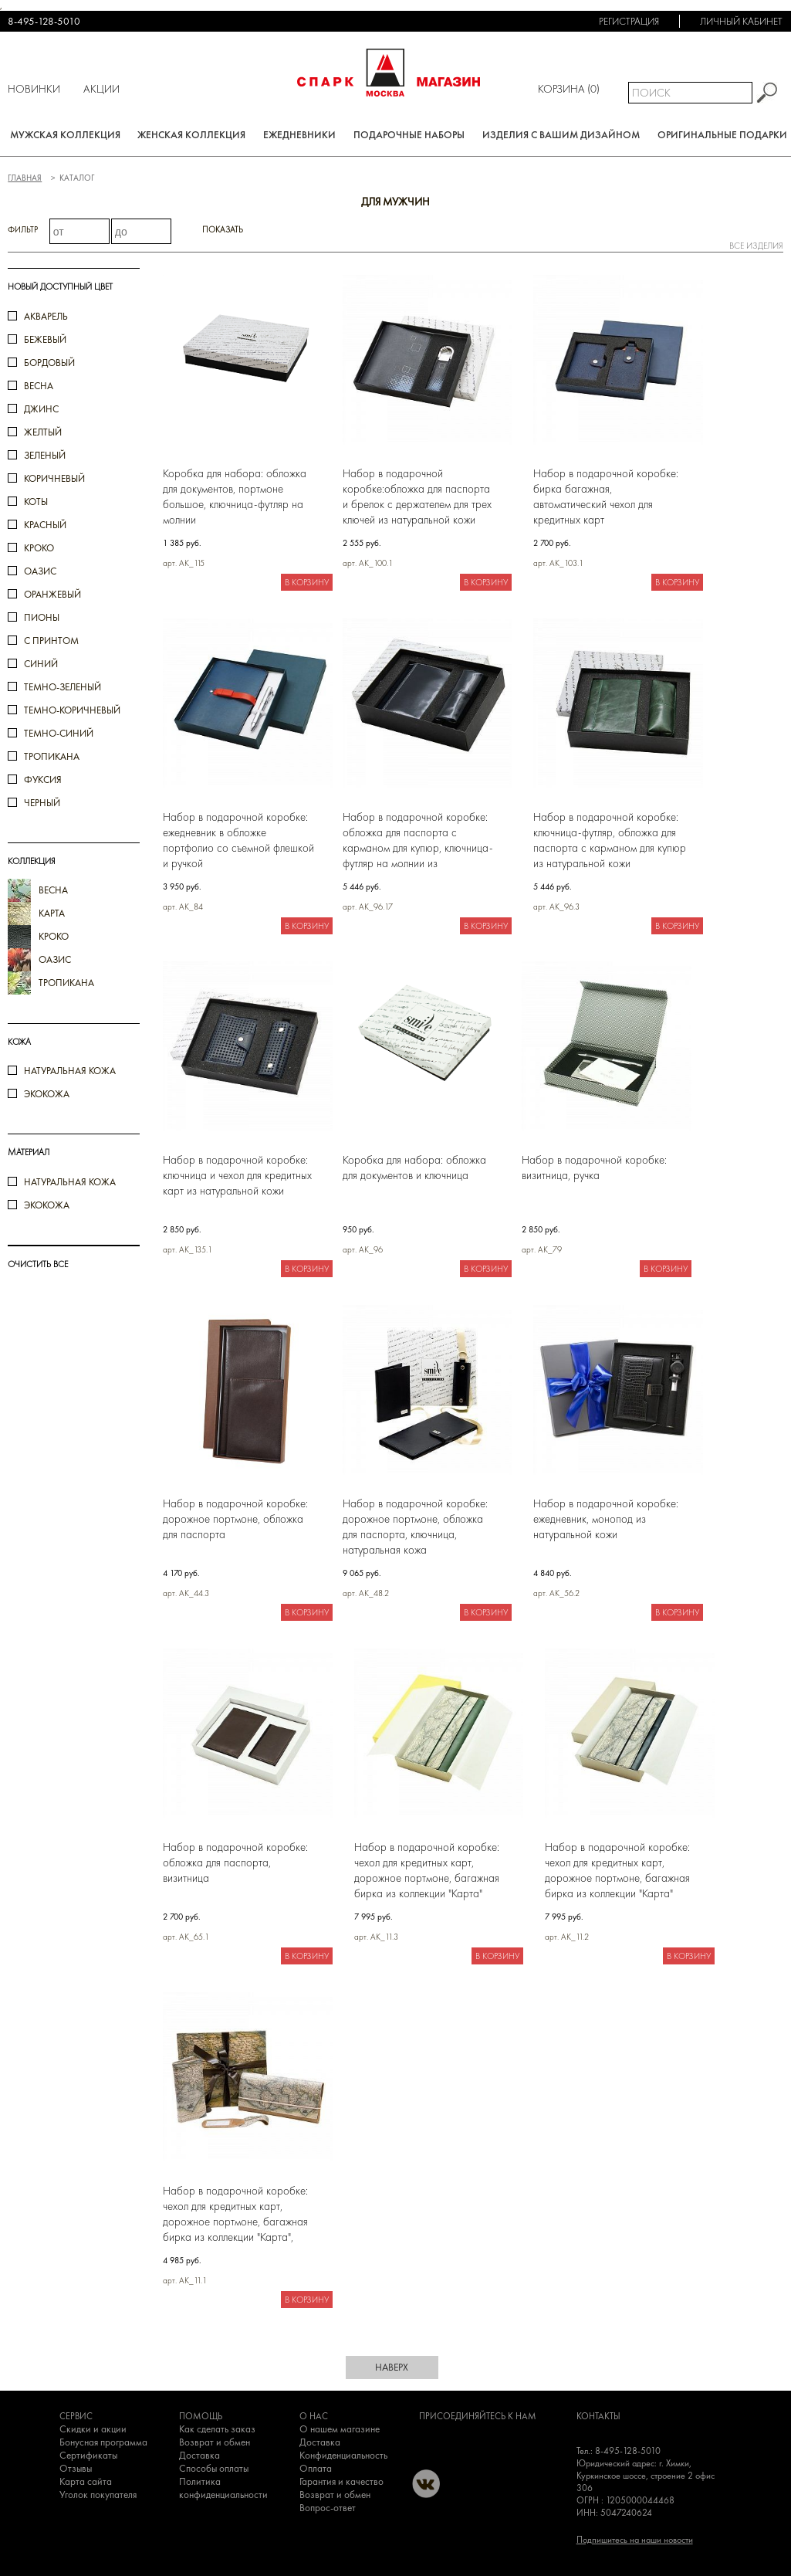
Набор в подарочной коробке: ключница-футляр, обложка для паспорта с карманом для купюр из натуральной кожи (609, 840)
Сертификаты (88, 2455)
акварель (46, 316)
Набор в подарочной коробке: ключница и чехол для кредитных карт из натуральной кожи (237, 1175)
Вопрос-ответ (327, 2507)
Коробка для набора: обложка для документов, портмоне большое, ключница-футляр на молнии (234, 496)
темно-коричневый (72, 710)
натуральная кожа (70, 1181)
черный (42, 802)
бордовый (49, 362)
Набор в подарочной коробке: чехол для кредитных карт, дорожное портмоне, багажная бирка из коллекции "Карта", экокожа (235, 2214)
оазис (40, 571)
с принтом (51, 640)
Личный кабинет (741, 21)
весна (38, 385)
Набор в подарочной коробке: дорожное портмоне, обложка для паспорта (235, 1519)
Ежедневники (299, 134)
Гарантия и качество (341, 2481)
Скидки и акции (93, 2428)
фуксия (43, 779)
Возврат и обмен (214, 2442)
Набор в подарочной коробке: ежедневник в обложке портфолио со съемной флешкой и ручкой (238, 840)
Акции (101, 89)
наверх (391, 2367)
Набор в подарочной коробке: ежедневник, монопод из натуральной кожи (605, 1519)
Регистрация (629, 21)
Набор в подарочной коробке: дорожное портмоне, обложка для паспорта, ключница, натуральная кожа (415, 1526)
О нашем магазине (339, 2428)
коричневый (54, 478)
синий (41, 663)
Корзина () (569, 89)
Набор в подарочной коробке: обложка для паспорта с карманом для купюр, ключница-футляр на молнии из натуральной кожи (418, 840)
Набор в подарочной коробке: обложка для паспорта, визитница (235, 1862)
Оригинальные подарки (722, 134)
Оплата (315, 2468)
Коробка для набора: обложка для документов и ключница (414, 1167)
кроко (39, 547)
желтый (43, 432)
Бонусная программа (103, 2442)
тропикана (51, 756)
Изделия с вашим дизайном (561, 134)
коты (36, 501)
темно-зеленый (62, 686)
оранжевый (52, 594)
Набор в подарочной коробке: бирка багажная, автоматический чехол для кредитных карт (605, 496)
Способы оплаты (213, 2468)
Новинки (34, 89)
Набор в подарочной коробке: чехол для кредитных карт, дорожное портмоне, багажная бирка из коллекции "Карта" (426, 1870)
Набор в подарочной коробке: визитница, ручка (594, 1167)
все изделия (756, 245)
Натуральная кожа (70, 1070)
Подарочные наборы (409, 134)
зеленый (45, 455)
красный (45, 524)
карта (52, 913)
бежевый (45, 339)
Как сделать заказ (217, 2428)
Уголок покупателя (98, 2494)
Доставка (199, 2455)
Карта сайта (85, 2481)
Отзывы (75, 2468)
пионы (41, 617)
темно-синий (58, 733)
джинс (41, 408)
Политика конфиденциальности (223, 2488)
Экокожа (46, 1093)
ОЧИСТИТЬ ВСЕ (38, 1264)
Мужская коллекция (65, 134)
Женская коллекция (191, 134)
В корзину (307, 582)
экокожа (46, 1205)
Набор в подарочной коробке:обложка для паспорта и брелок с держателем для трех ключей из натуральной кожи (417, 496)
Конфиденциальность (343, 2455)
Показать (222, 229)
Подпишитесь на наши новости (634, 2540)
